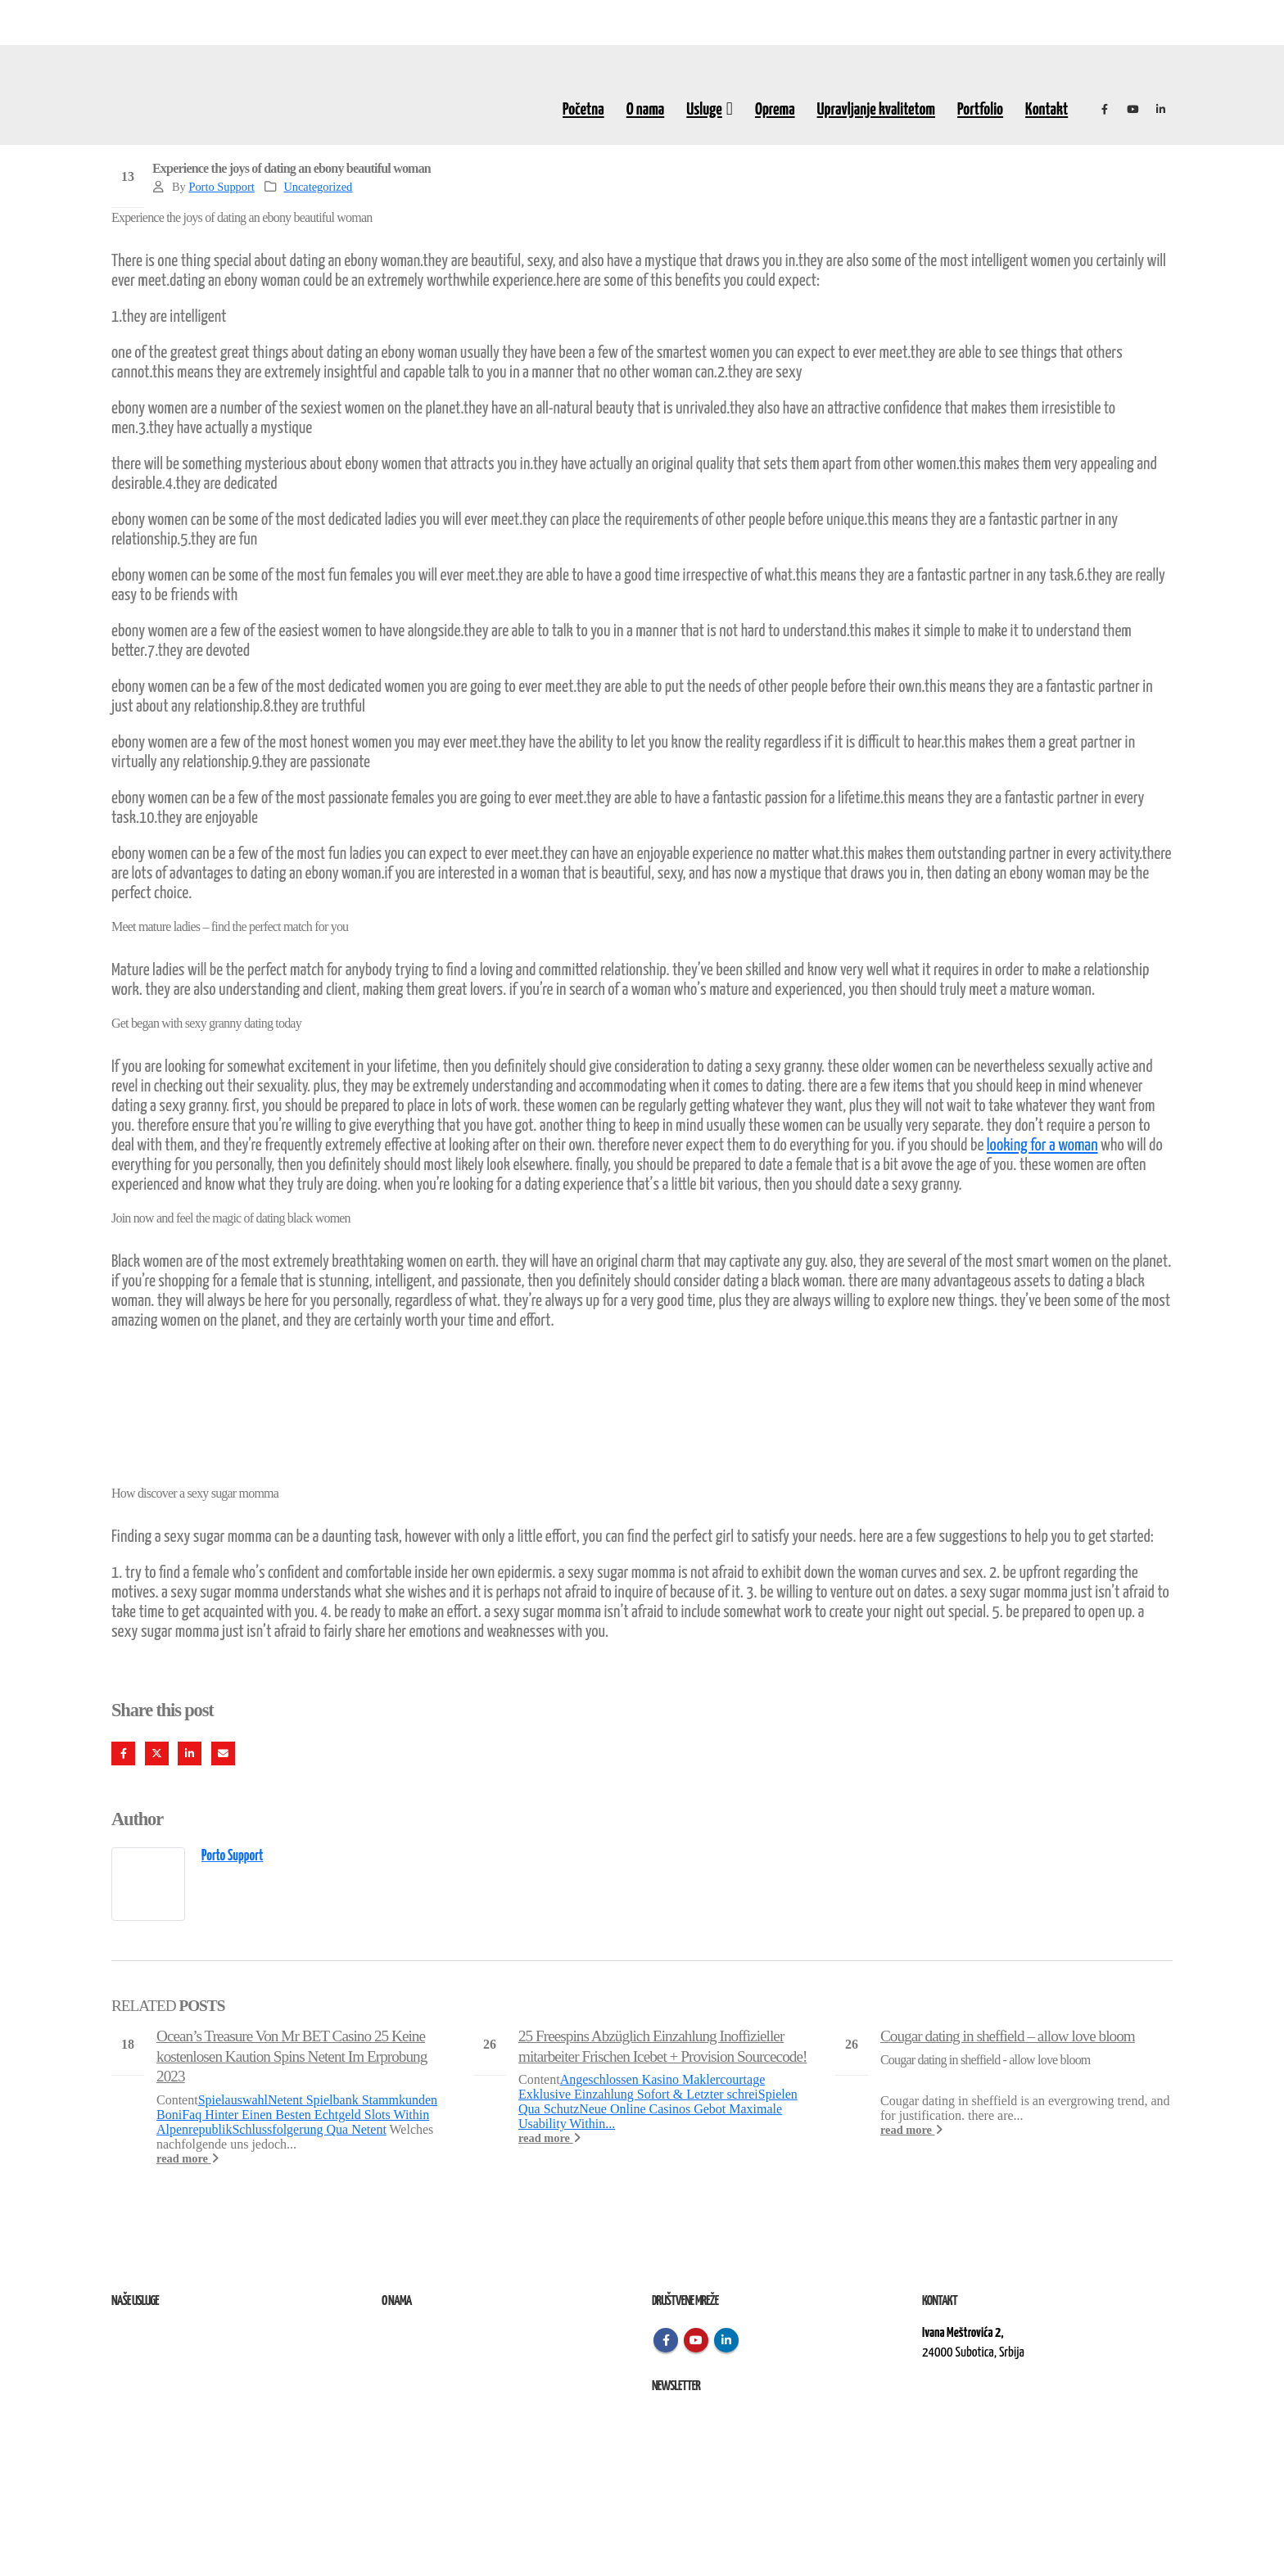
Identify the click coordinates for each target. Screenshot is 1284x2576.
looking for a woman (1042, 1145)
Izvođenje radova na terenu (168, 2372)
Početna (583, 110)
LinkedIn (189, 1753)
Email (223, 1753)
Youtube (696, 2340)
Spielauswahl (233, 2100)
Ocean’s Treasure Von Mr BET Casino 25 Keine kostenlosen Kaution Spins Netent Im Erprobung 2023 (291, 2056)
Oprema (775, 110)
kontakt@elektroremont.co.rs (987, 2409)
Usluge (704, 110)
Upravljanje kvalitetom (876, 110)
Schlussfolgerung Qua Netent (309, 2129)
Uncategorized (317, 186)
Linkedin (726, 2340)
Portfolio (980, 110)
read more (187, 2158)
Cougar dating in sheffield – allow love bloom (1007, 2036)
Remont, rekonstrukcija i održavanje (187, 2353)
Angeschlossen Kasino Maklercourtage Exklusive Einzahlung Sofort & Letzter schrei (641, 2086)
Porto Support (221, 186)
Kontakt (1046, 110)
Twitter (157, 1753)
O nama (645, 110)
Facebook (123, 1753)
